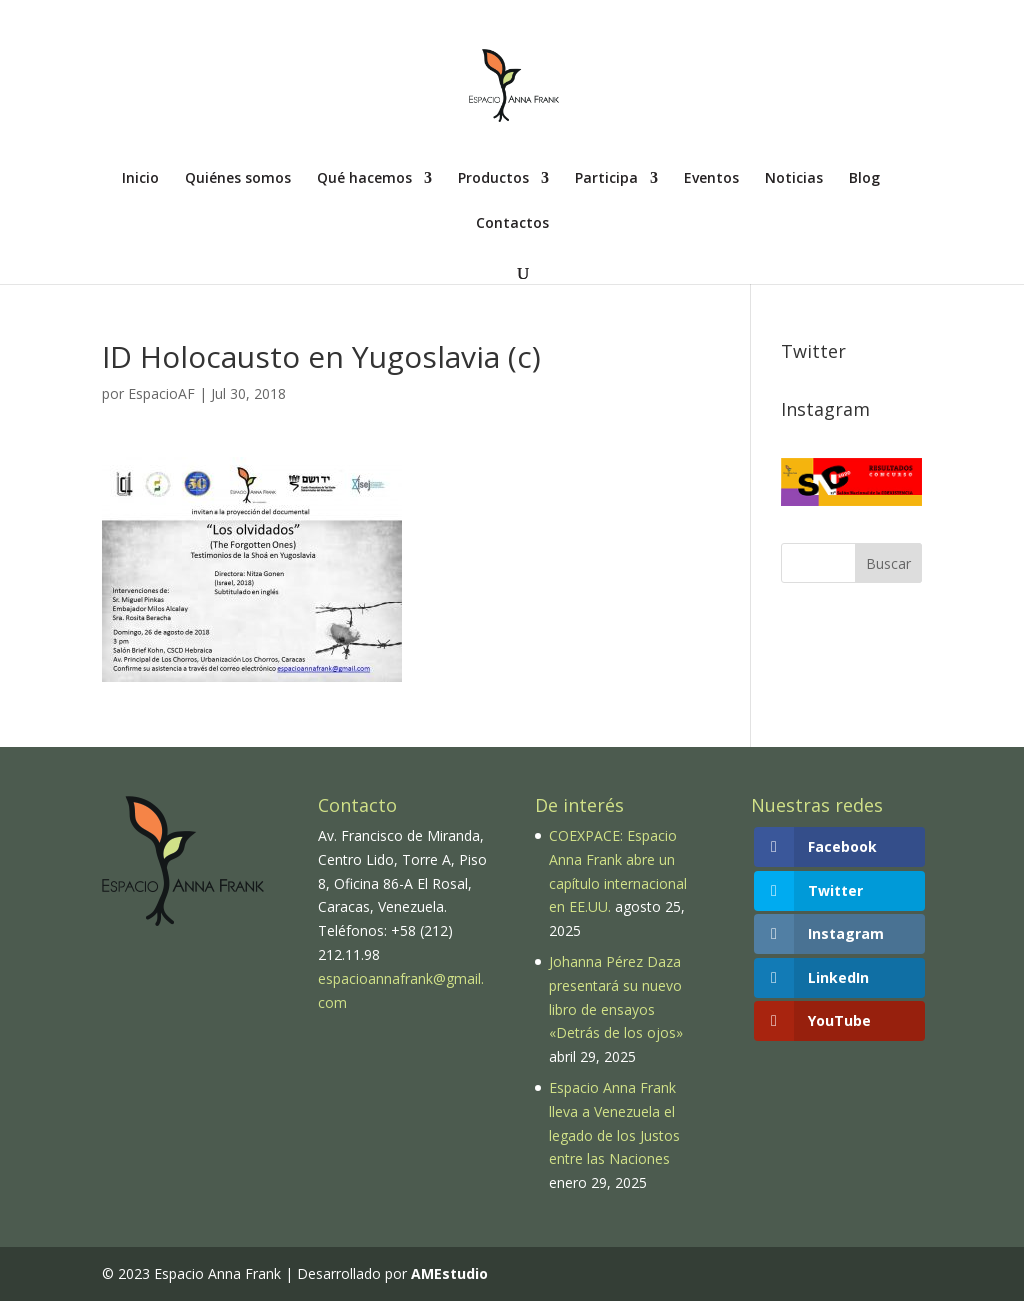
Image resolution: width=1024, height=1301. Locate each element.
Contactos (512, 224)
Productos (493, 179)
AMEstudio (449, 1273)
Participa (606, 179)
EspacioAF (161, 393)
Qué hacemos (364, 179)
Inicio (140, 179)
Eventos (711, 179)
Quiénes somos (238, 179)
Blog (864, 179)
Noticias (794, 179)
